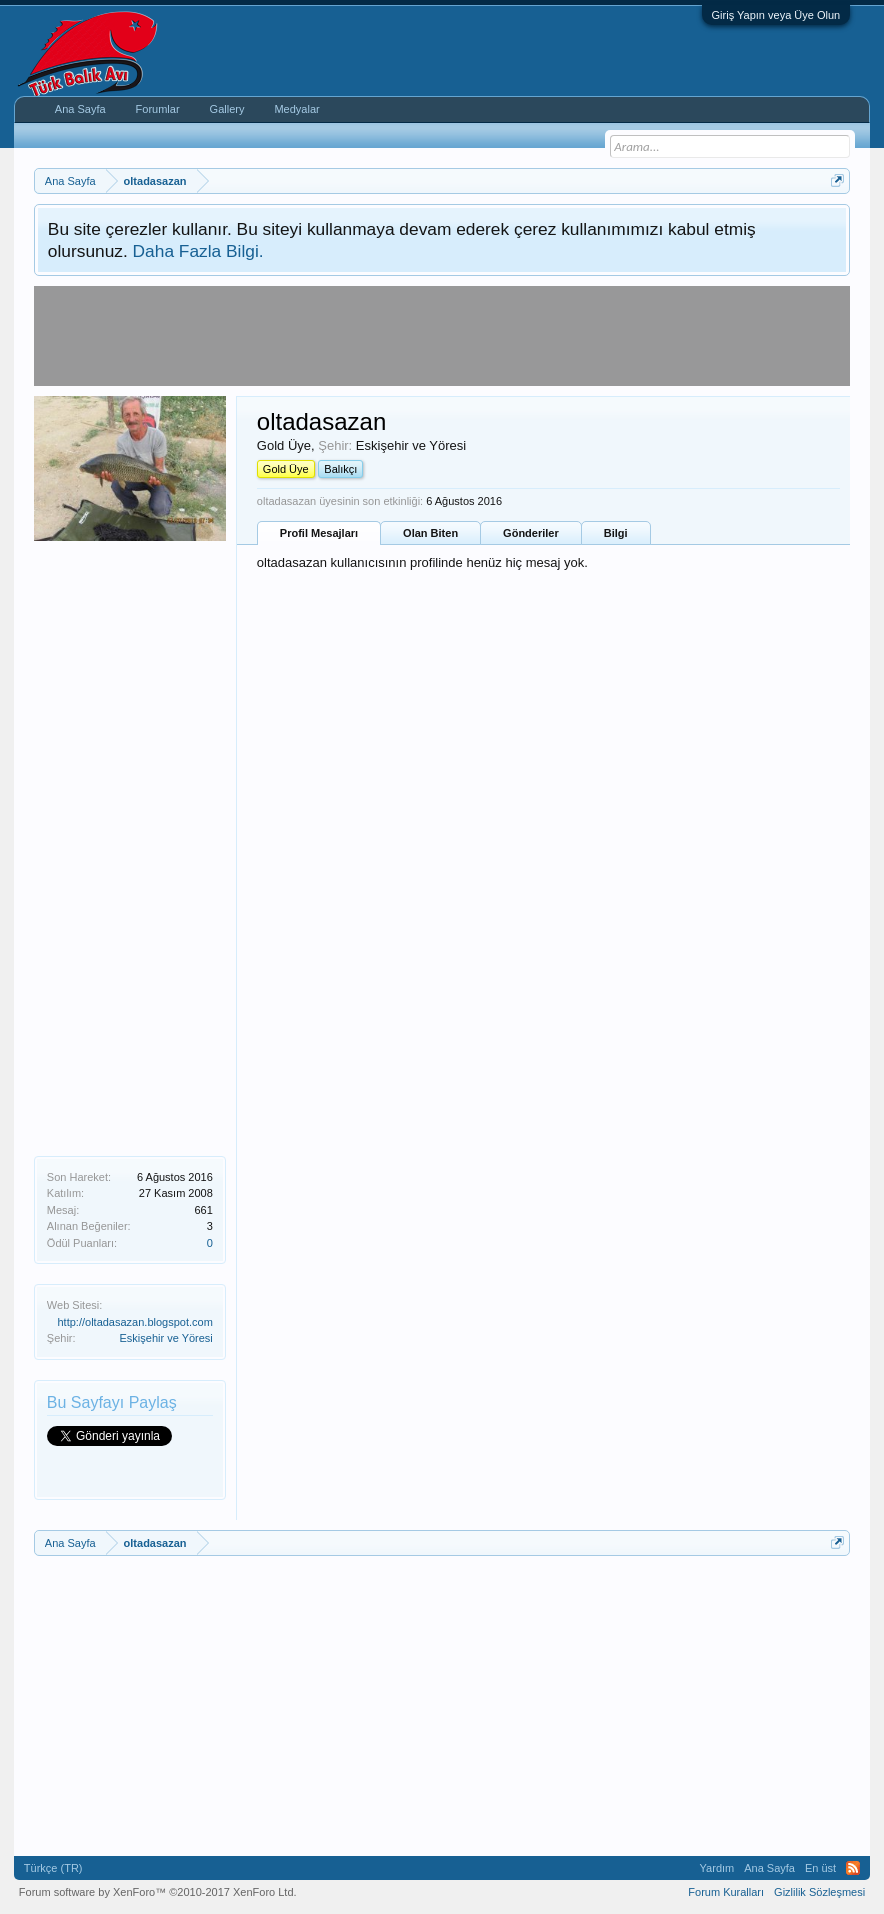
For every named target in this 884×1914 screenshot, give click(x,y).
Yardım (717, 1868)
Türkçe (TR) (53, 1868)
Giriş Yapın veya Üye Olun (776, 15)
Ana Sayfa (80, 109)
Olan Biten (430, 533)
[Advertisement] (130, 846)
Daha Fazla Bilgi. (198, 251)
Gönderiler (531, 533)
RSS (853, 1868)
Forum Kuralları (726, 1892)
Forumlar (158, 109)
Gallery (227, 109)
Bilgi (616, 533)
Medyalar (296, 109)
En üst (820, 1868)
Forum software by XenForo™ (158, 1892)
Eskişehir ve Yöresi (165, 1338)
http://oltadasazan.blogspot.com (135, 1322)
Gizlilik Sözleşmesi (819, 1892)
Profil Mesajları (319, 533)
